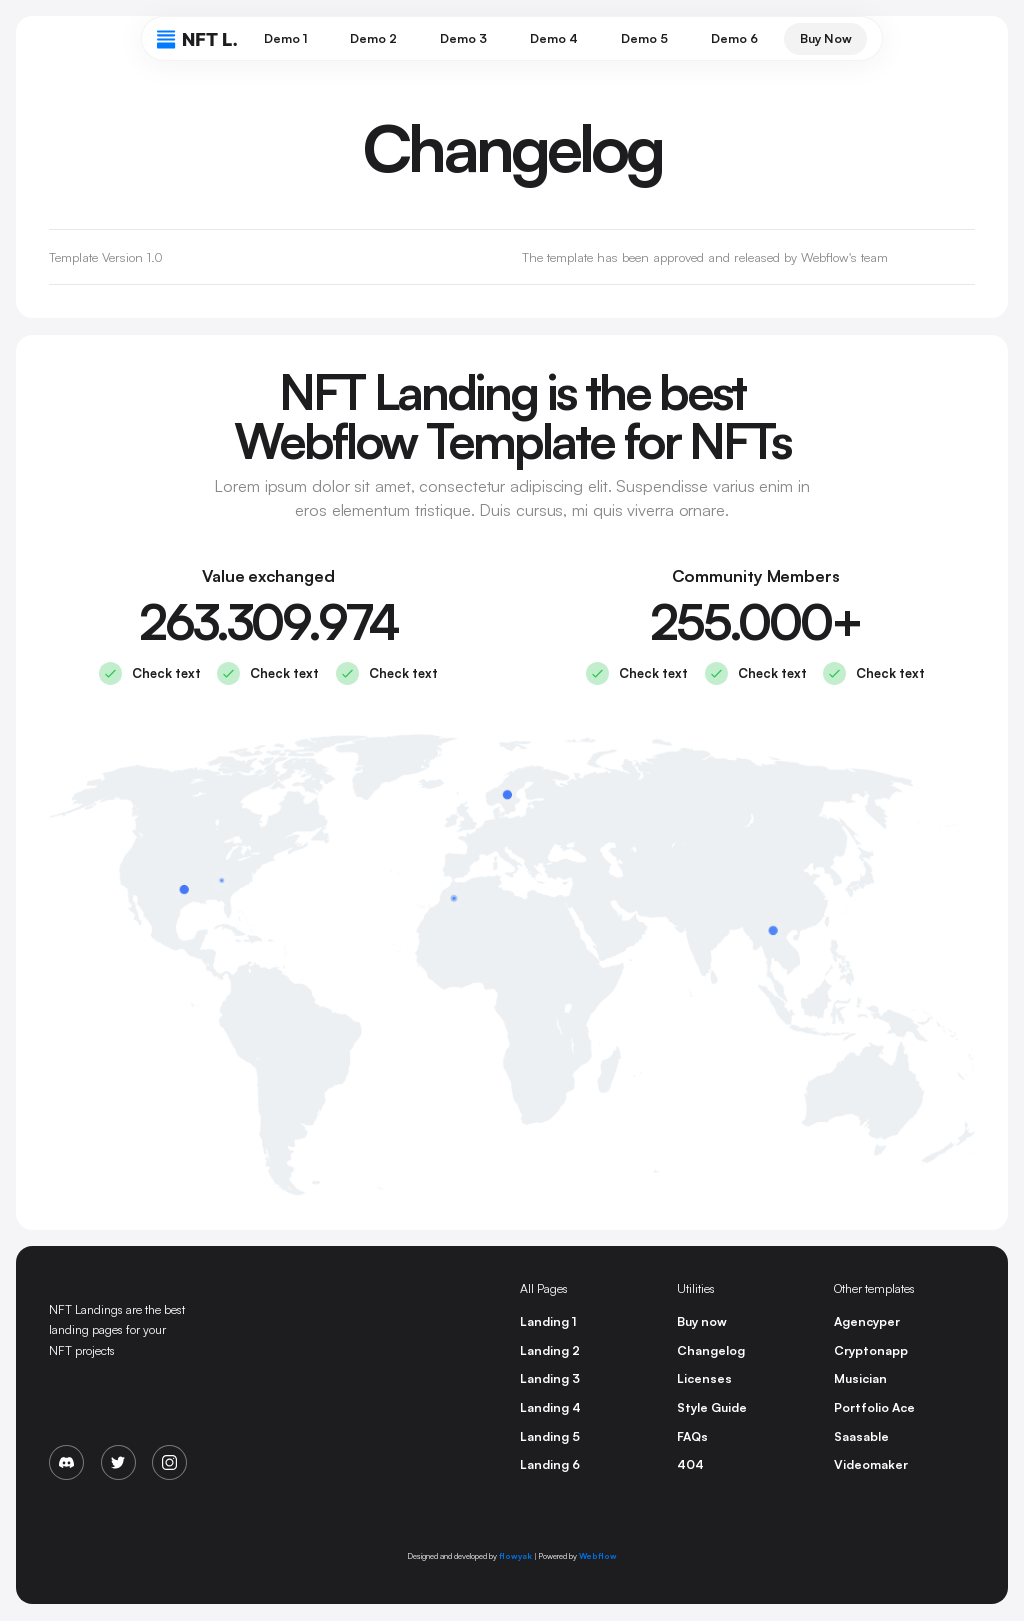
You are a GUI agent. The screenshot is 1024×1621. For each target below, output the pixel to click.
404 (690, 1464)
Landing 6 (550, 1464)
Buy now (702, 1321)
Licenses (704, 1378)
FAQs (692, 1436)
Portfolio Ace (874, 1407)
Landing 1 (548, 1321)
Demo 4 (554, 38)
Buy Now (826, 38)
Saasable (861, 1436)
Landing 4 (550, 1407)
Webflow (598, 1556)
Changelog (711, 1350)
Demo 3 (463, 38)
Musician (860, 1378)
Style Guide (712, 1407)
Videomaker (871, 1464)
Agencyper (867, 1321)
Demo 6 (734, 38)
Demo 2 (373, 38)
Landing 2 (550, 1350)
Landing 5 (550, 1436)
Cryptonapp (871, 1350)
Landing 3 (550, 1378)
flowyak (515, 1556)
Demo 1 (285, 38)
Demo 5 (644, 38)
